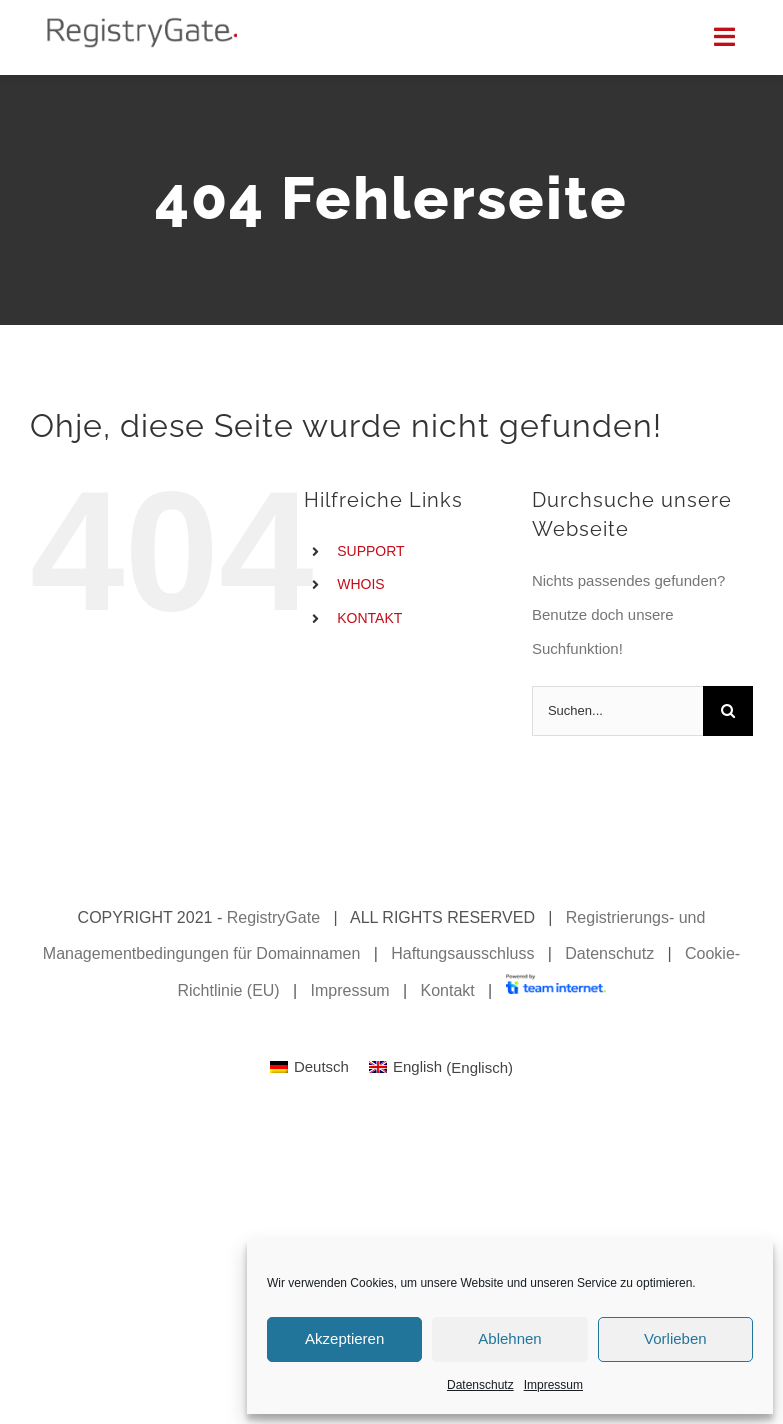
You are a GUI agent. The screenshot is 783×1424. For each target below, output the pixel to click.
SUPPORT (370, 551)
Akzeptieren (344, 1338)
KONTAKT (369, 618)
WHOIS (360, 584)
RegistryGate (273, 917)
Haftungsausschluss (462, 953)
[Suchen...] (617, 711)
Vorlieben (675, 1338)
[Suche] (728, 711)
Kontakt (447, 990)
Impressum (553, 1385)
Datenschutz (480, 1385)
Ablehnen (509, 1338)
